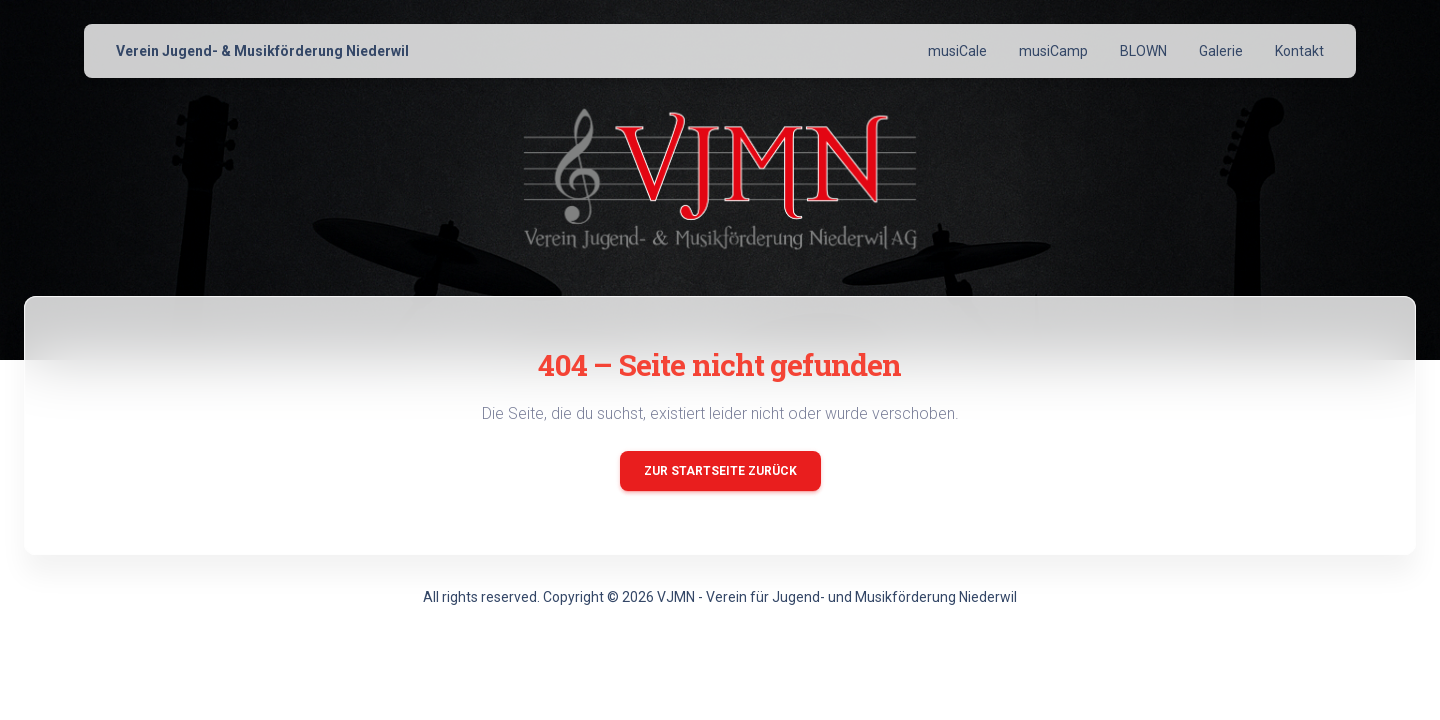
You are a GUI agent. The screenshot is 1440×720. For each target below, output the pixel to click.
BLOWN (1143, 51)
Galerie (1221, 51)
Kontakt (1299, 51)
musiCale (957, 51)
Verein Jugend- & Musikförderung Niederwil (262, 51)
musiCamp (1053, 51)
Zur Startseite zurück (720, 471)
